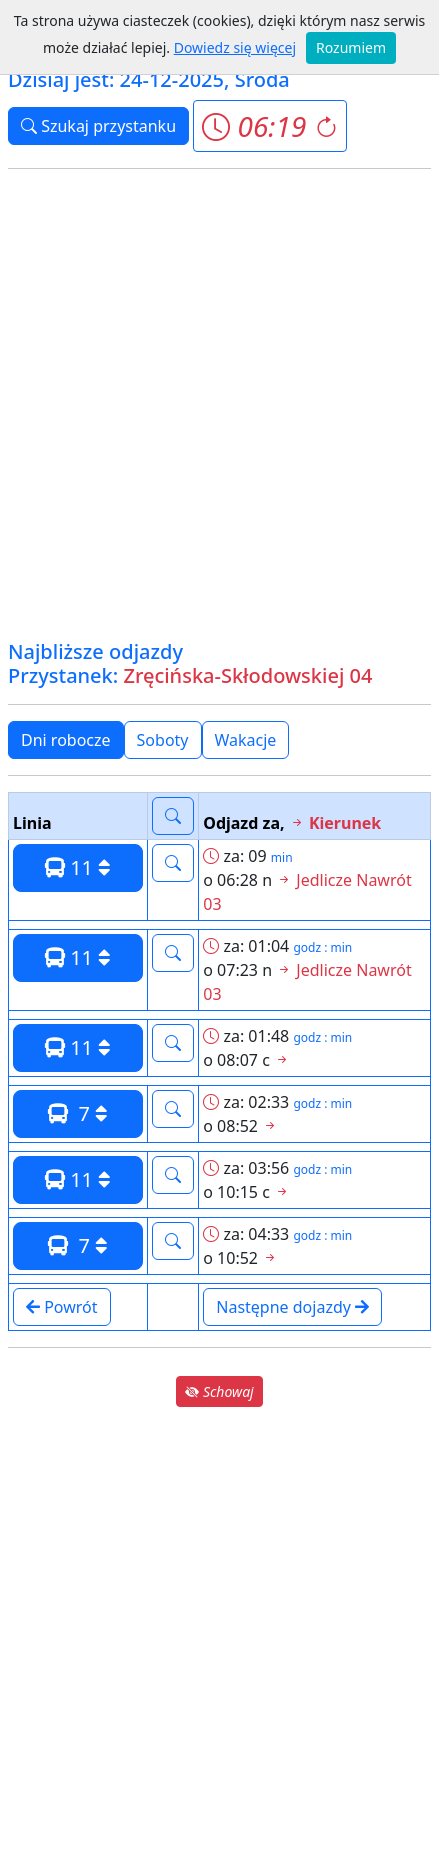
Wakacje (246, 740)
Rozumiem (351, 47)
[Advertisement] (219, 404)
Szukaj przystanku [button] (98, 126)
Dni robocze (66, 740)
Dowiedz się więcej (235, 47)
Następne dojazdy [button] (292, 1307)
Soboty (163, 740)
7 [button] (78, 1113)
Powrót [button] (62, 1307)
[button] (269, 126)
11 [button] (78, 867)
